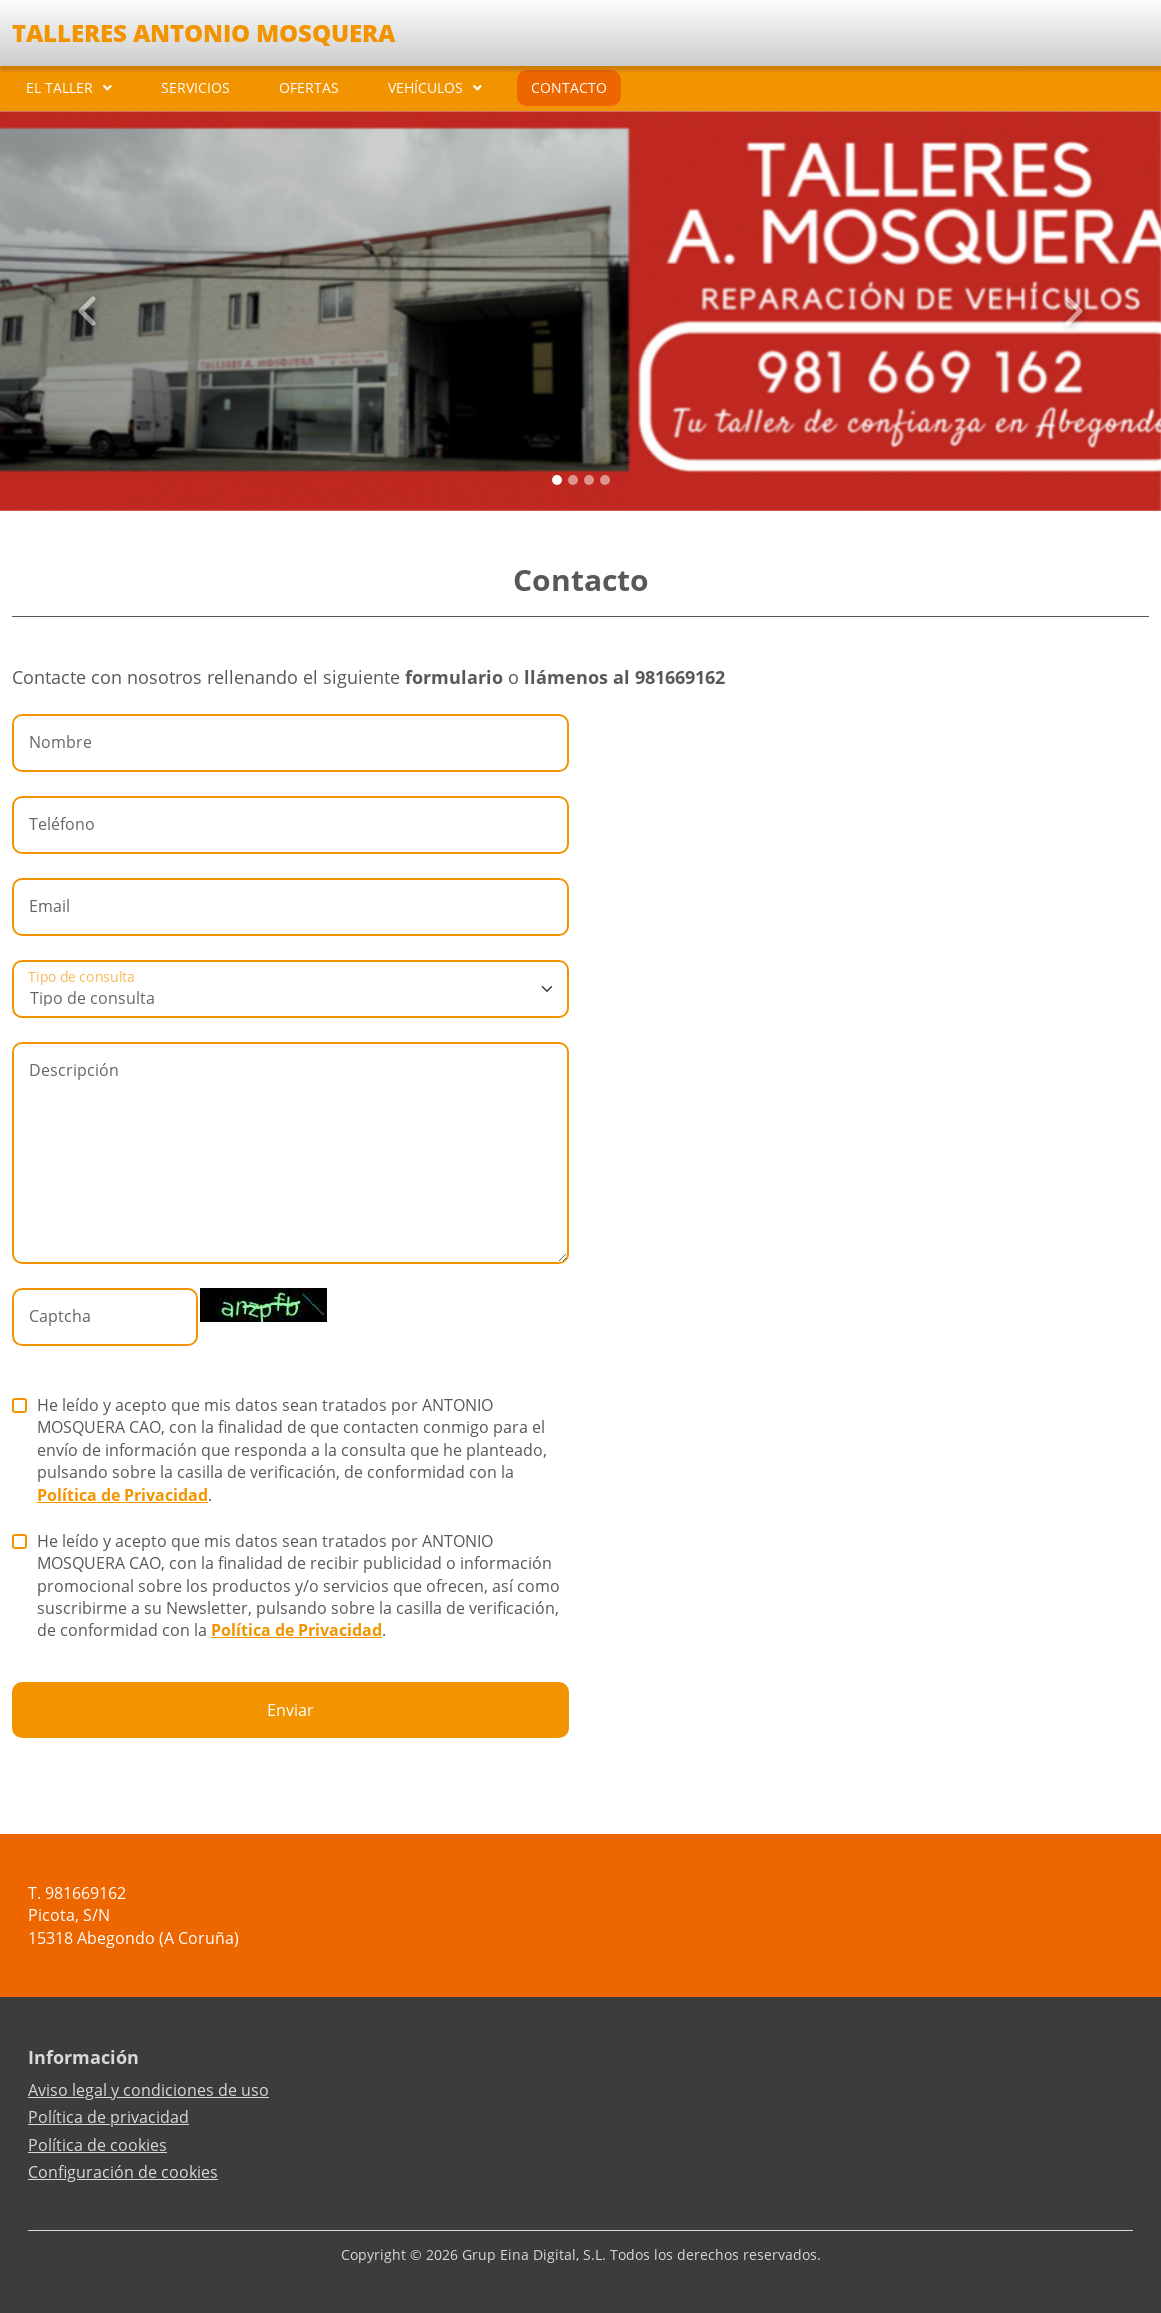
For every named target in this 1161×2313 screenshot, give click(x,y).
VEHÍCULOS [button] (425, 87)
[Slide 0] (557, 480)
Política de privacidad (108, 2117)
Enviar (290, 1710)
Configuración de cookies (123, 2172)
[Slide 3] (605, 480)
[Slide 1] (573, 480)
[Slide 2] (589, 480)
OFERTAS (309, 87)
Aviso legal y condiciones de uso (148, 2090)
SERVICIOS (195, 87)
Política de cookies (97, 2145)
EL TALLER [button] (59, 87)
